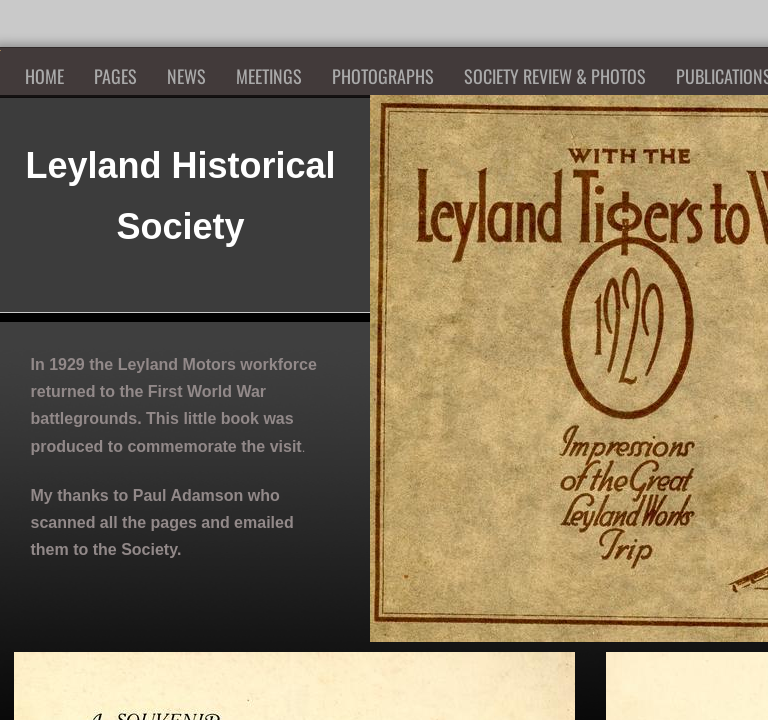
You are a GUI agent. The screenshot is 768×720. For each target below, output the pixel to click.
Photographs (383, 76)
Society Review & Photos (555, 76)
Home (44, 76)
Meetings (269, 76)
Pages (115, 76)
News (186, 76)
